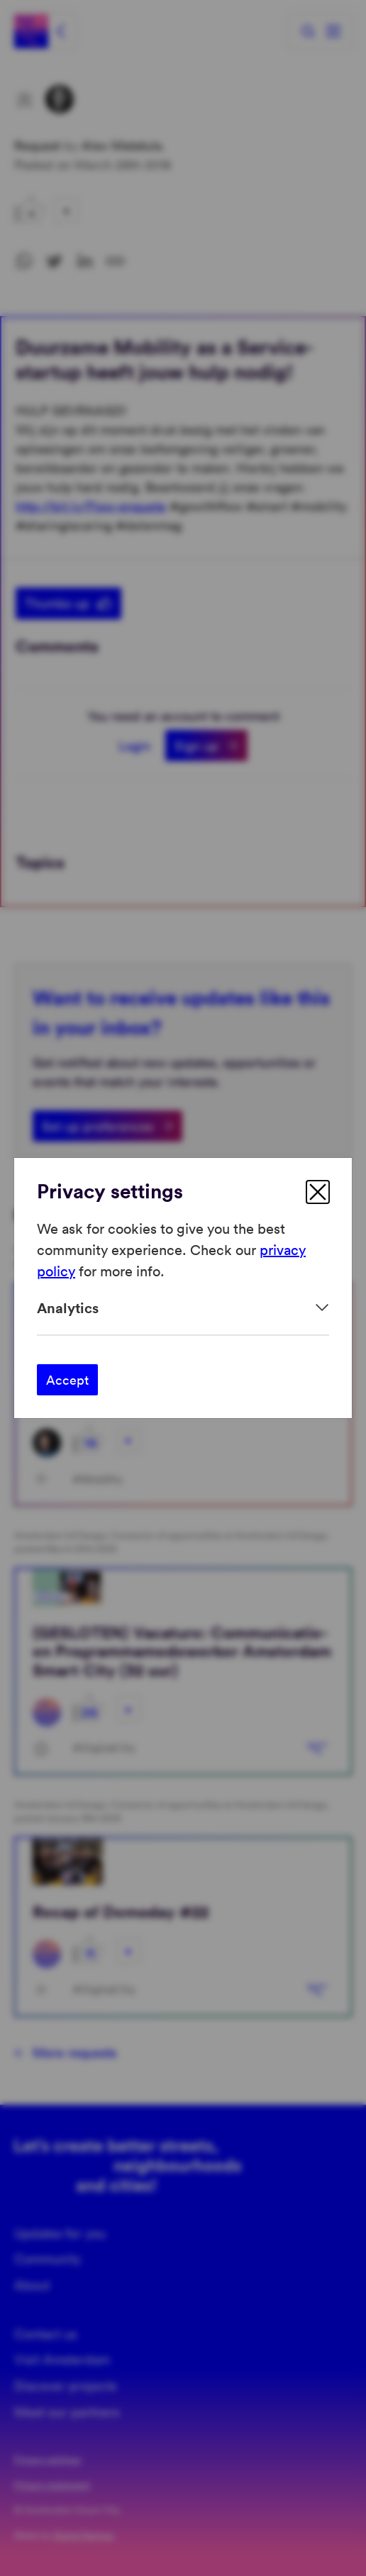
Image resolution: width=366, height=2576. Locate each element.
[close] (317, 1192)
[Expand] (183, 1307)
